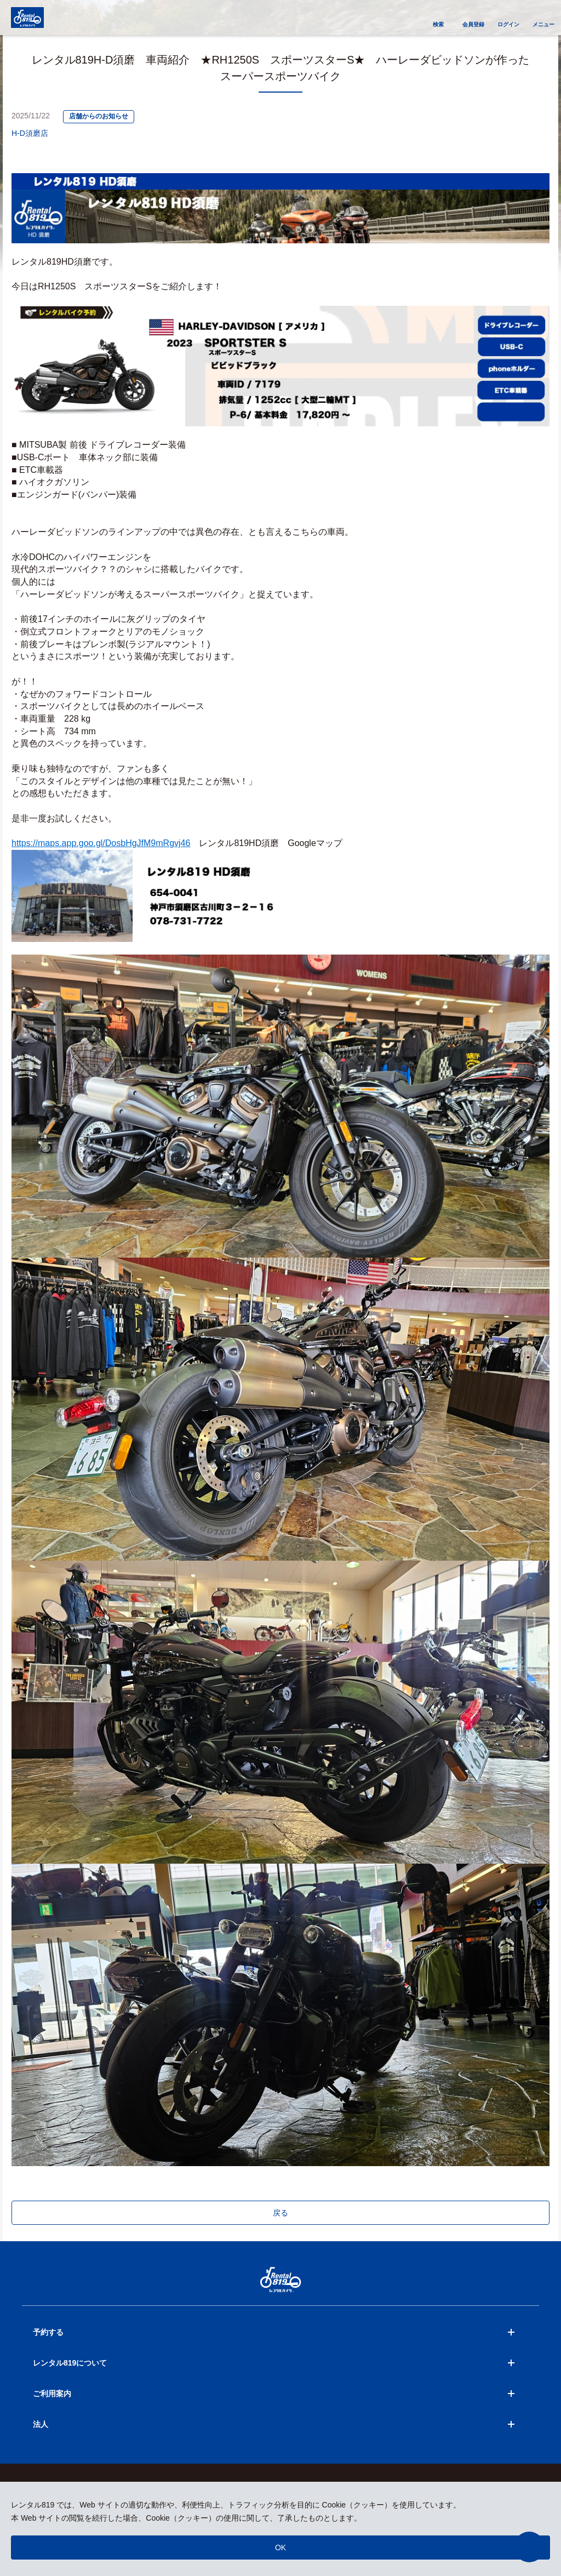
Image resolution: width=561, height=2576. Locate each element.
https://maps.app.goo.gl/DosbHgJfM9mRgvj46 (101, 843)
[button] (529, 2547)
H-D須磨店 (30, 133)
